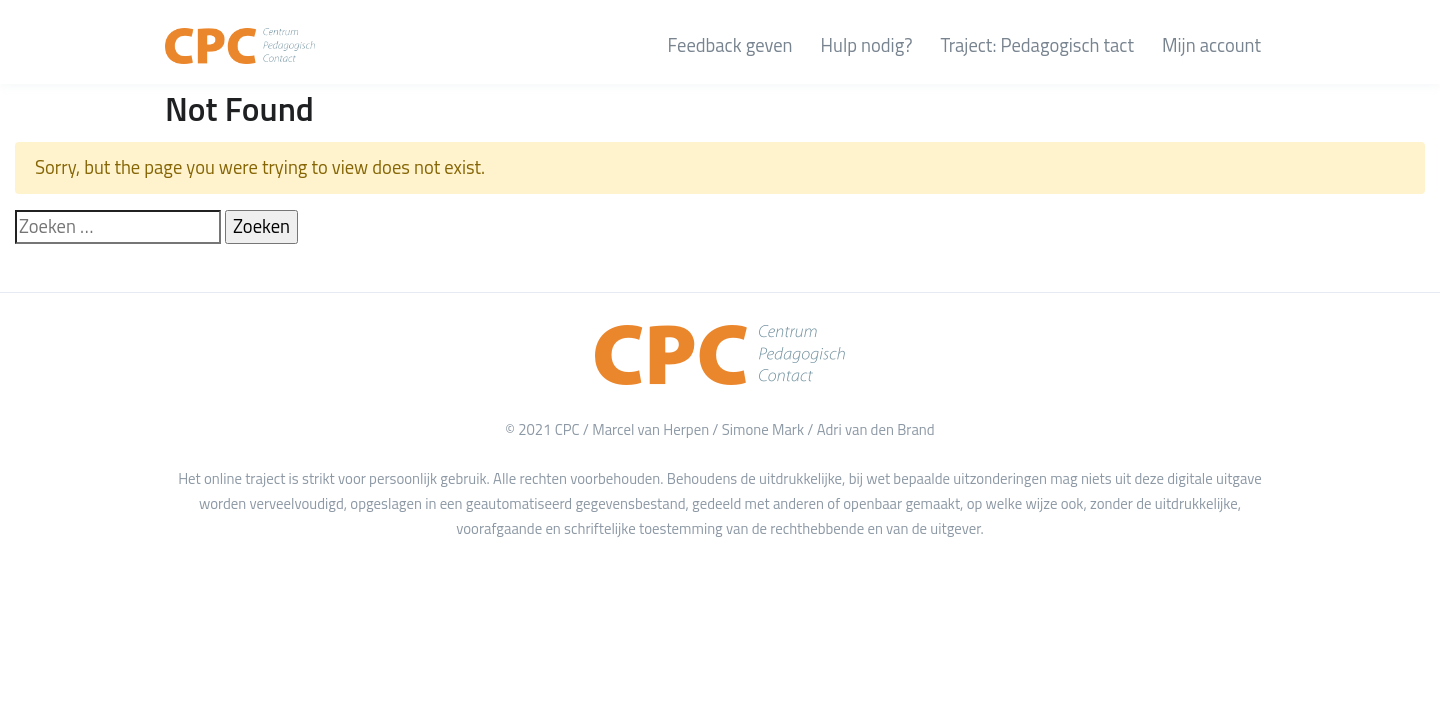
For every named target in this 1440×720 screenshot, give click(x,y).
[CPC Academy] (240, 46)
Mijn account (1211, 45)
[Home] (720, 355)
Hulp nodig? (867, 45)
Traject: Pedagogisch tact (1036, 45)
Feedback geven (730, 45)
